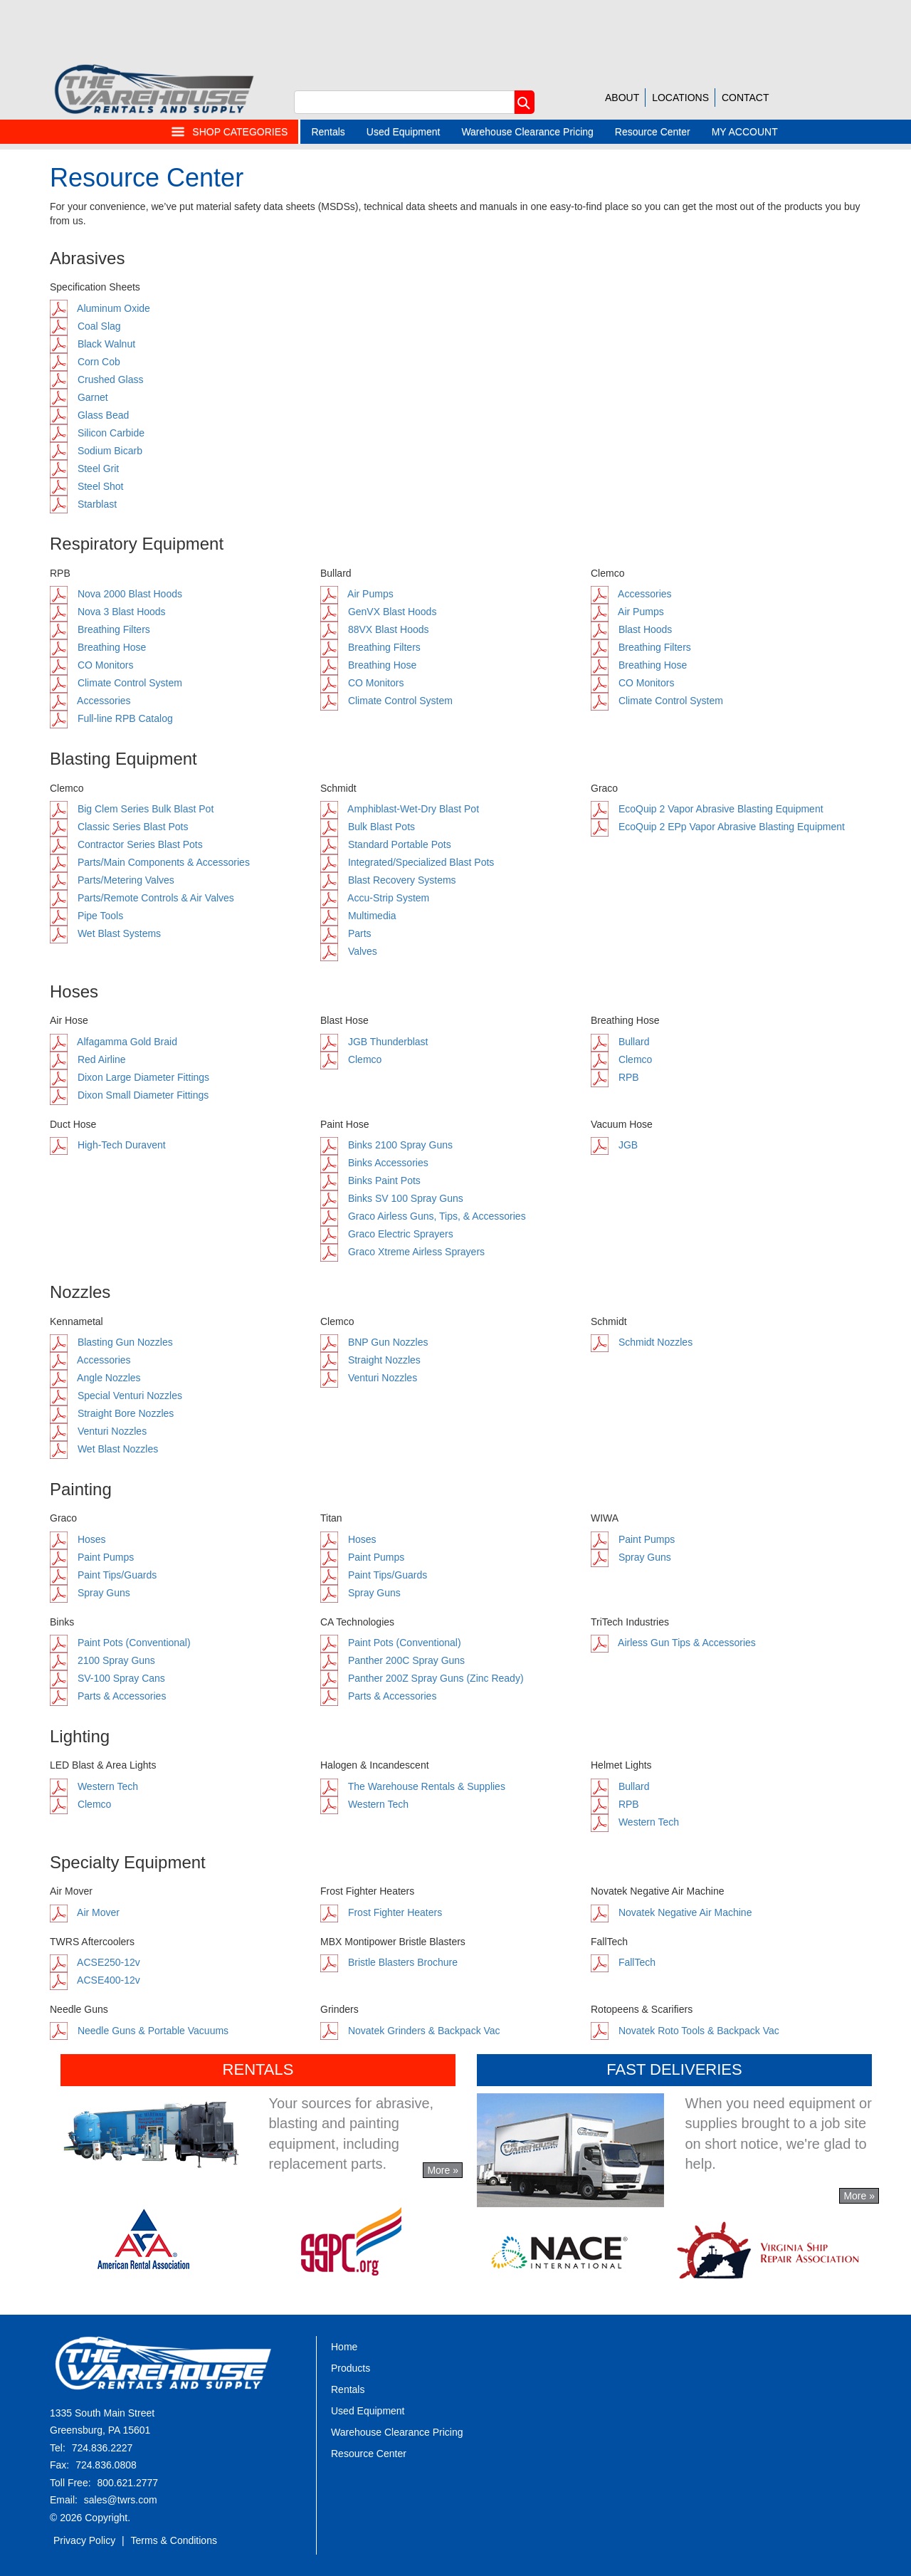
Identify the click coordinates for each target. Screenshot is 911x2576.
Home (344, 2346)
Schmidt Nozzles (642, 1342)
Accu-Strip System (374, 898)
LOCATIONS (680, 97)
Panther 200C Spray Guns (392, 1660)
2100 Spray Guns (102, 1660)
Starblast (83, 504)
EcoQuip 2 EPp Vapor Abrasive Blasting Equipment (718, 826)
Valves (348, 951)
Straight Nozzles (370, 1360)
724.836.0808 (106, 2465)
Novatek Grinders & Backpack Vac (410, 2030)
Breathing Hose (98, 647)
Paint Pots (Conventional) (120, 1642)
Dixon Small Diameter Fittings (129, 1095)
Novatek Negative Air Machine (671, 1912)
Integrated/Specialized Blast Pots (407, 862)
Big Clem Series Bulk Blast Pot (132, 809)
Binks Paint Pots (370, 1180)
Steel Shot (87, 486)
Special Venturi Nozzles (116, 1395)
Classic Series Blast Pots (119, 826)
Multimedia (358, 915)
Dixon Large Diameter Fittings (129, 1077)
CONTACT (745, 97)
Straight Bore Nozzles (112, 1413)
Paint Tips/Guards (103, 1575)
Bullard (620, 1041)
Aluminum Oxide (100, 308)
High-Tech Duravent (108, 1145)
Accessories (90, 700)
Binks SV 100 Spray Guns (391, 1198)
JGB (614, 1145)
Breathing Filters (100, 629)
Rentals (327, 131)
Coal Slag (85, 326)
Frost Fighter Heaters (381, 1912)
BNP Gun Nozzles (374, 1342)
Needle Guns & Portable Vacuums (139, 2030)
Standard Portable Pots (385, 844)
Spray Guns (90, 1592)
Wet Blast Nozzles (104, 1449)
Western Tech (94, 1786)
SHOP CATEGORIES (229, 132)
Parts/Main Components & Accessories (150, 862)
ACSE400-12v (95, 1980)
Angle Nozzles (95, 1377)
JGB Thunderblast (374, 1041)
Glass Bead (89, 415)
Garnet (79, 397)
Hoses (78, 1539)
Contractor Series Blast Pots (126, 844)
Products (350, 2368)
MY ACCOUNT (745, 131)
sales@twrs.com (120, 2500)
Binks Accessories (374, 1162)
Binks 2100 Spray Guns (386, 1145)
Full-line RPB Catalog (111, 718)
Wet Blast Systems (105, 933)
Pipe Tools (86, 915)
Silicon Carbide (97, 433)
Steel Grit (84, 468)
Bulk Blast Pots (367, 826)
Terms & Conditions (174, 2540)
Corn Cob (85, 361)
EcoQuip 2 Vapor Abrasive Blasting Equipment (707, 809)
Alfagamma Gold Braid (113, 1041)
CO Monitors (91, 665)
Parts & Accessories (108, 1696)
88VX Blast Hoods (374, 629)
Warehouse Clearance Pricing (527, 131)
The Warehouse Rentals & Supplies (412, 1786)
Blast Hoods (631, 629)
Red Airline (88, 1059)
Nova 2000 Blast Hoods (116, 594)
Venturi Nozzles (98, 1431)
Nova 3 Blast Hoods (108, 611)
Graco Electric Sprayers (386, 1234)
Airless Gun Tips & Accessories (673, 1642)
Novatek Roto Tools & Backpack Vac (685, 2030)
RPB (615, 1077)
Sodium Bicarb (96, 450)
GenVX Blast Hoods (378, 611)
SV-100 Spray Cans (107, 1678)
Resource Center (652, 131)
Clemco (350, 1059)
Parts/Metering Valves (112, 880)
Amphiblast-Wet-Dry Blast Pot (399, 809)
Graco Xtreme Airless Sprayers (402, 1251)
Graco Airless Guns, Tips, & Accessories (423, 1216)
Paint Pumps (92, 1557)
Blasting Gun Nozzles (111, 1342)
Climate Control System (116, 682)
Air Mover (85, 1912)
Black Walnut (92, 344)
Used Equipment (404, 131)
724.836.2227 (102, 2448)
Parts (346, 933)
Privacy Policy (84, 2540)
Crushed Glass (96, 379)
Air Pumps (357, 594)
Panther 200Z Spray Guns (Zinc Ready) (422, 1678)
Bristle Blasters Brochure (389, 1962)
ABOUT (622, 97)
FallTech (623, 1962)
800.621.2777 (127, 2482)
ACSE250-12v (95, 1962)
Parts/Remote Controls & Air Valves (142, 898)
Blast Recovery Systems (388, 880)
